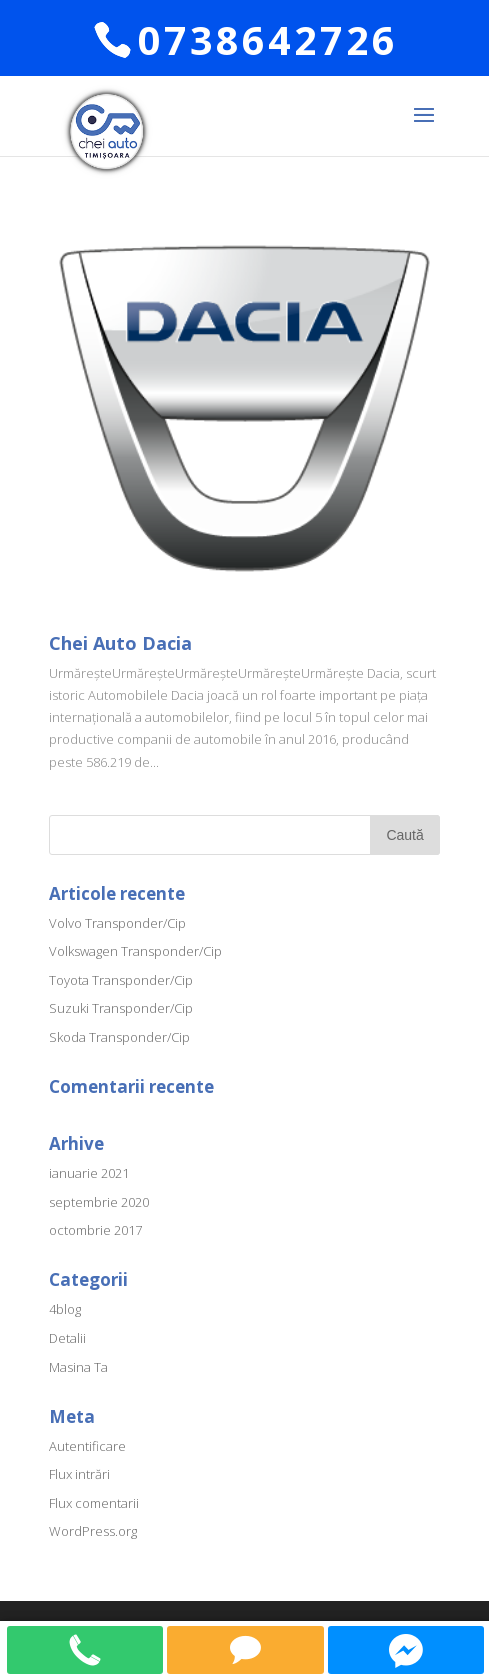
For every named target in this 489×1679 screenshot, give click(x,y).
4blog (65, 1309)
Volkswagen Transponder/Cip (135, 951)
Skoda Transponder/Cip (119, 1037)
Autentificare (87, 1446)
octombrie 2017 (95, 1230)
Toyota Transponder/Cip (121, 980)
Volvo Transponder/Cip (117, 923)
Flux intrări (79, 1474)
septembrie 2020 (99, 1202)
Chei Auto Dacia (120, 643)
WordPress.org (93, 1531)
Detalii (67, 1338)
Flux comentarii (94, 1503)
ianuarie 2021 (89, 1173)
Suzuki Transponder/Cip (121, 1008)
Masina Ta (78, 1367)
